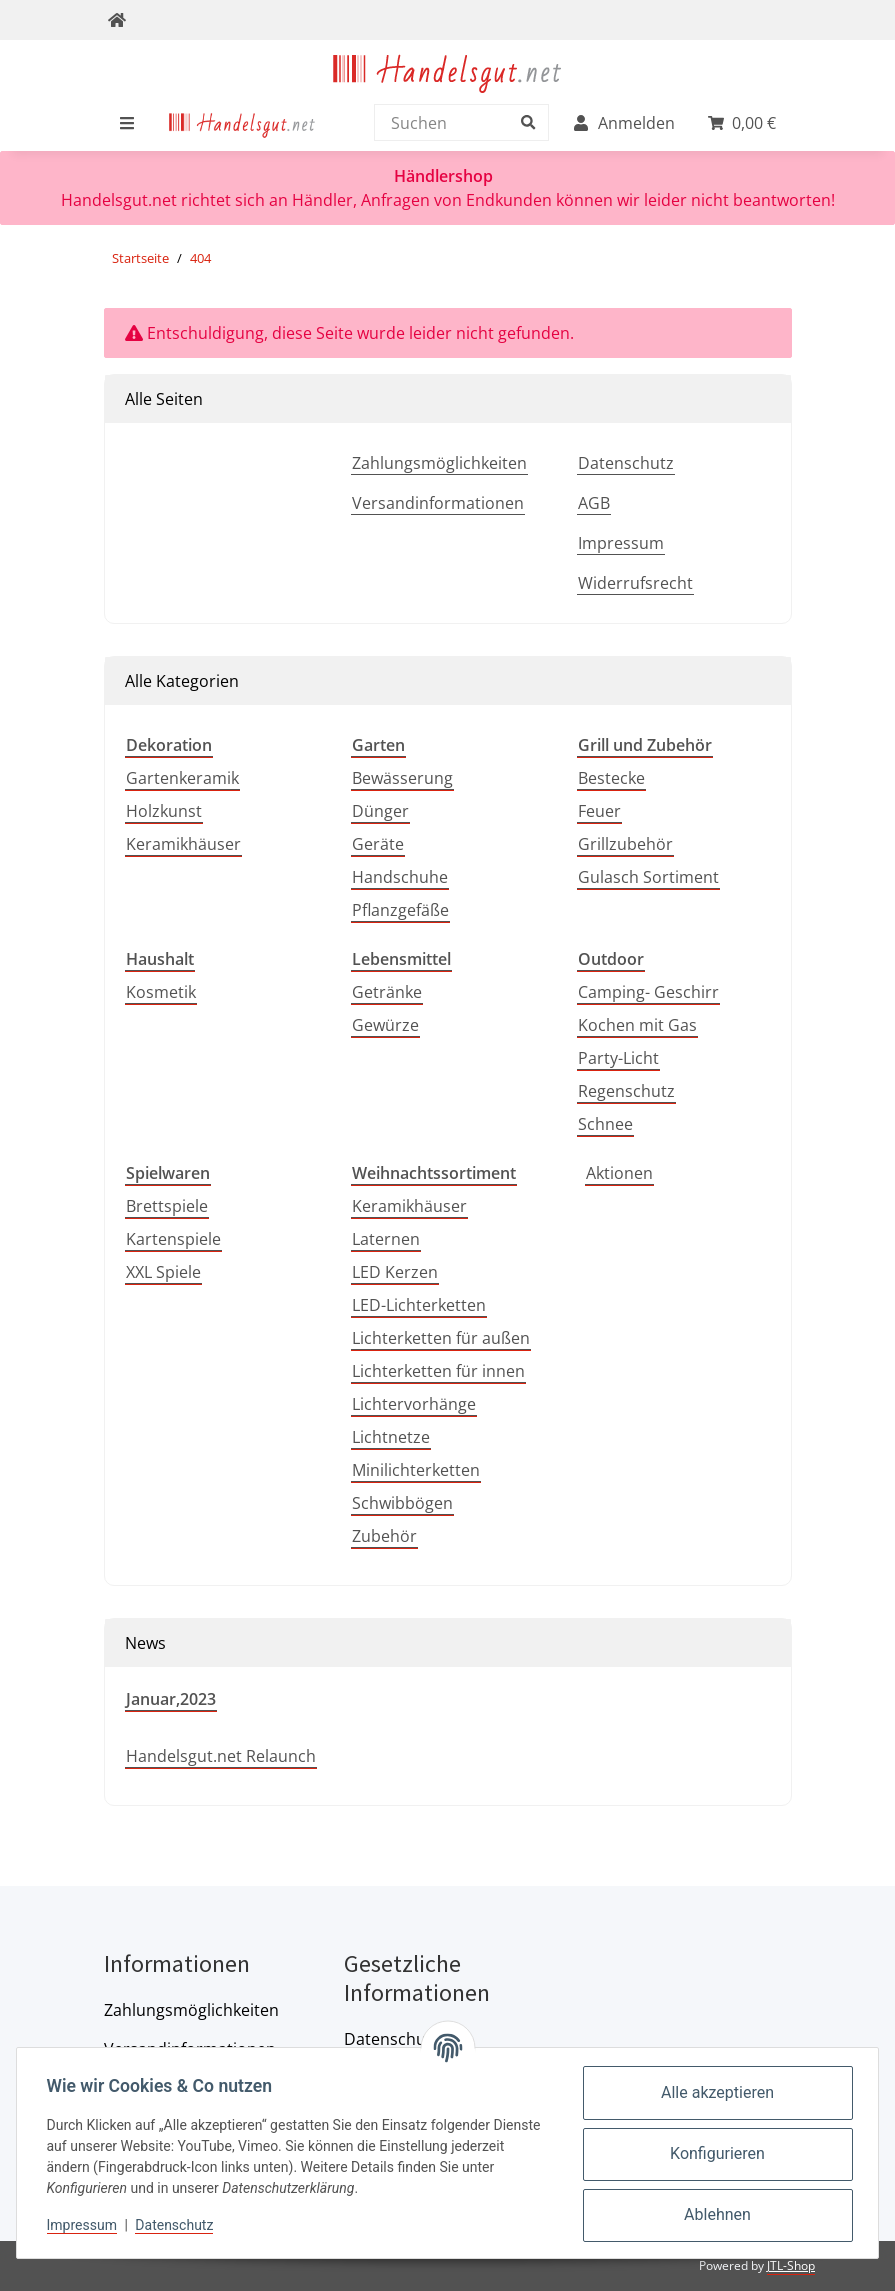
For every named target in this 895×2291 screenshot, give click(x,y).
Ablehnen (715, 2214)
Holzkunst (164, 811)
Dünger (380, 811)
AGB (594, 503)
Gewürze (385, 1025)
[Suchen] (456, 123)
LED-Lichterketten (419, 1305)
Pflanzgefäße (400, 910)
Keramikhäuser (183, 844)
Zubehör (384, 1536)
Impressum (621, 543)
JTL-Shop (791, 2265)
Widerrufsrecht (635, 583)
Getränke (387, 992)
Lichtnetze (391, 1437)
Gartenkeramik (182, 778)
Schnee (605, 1124)
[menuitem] (242, 123)
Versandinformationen (438, 503)
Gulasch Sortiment (648, 877)
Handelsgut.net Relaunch (221, 1756)
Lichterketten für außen (441, 1338)
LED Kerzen (395, 1272)
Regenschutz (626, 1091)
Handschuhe (400, 877)
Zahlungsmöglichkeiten (439, 463)
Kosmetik (161, 992)
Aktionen (619, 1173)
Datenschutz (626, 463)
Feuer (599, 811)
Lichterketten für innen (438, 1371)
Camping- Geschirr (648, 992)
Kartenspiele (173, 1239)
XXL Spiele (163, 1272)
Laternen (386, 1239)
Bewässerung (402, 778)
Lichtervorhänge (414, 1404)
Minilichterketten (416, 1470)
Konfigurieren (715, 2153)
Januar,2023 (171, 1699)
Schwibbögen (402, 1503)
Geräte (378, 844)
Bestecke (611, 778)
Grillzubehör (625, 844)
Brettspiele (167, 1206)
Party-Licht (618, 1058)
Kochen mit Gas (637, 1025)
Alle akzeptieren (715, 2092)
